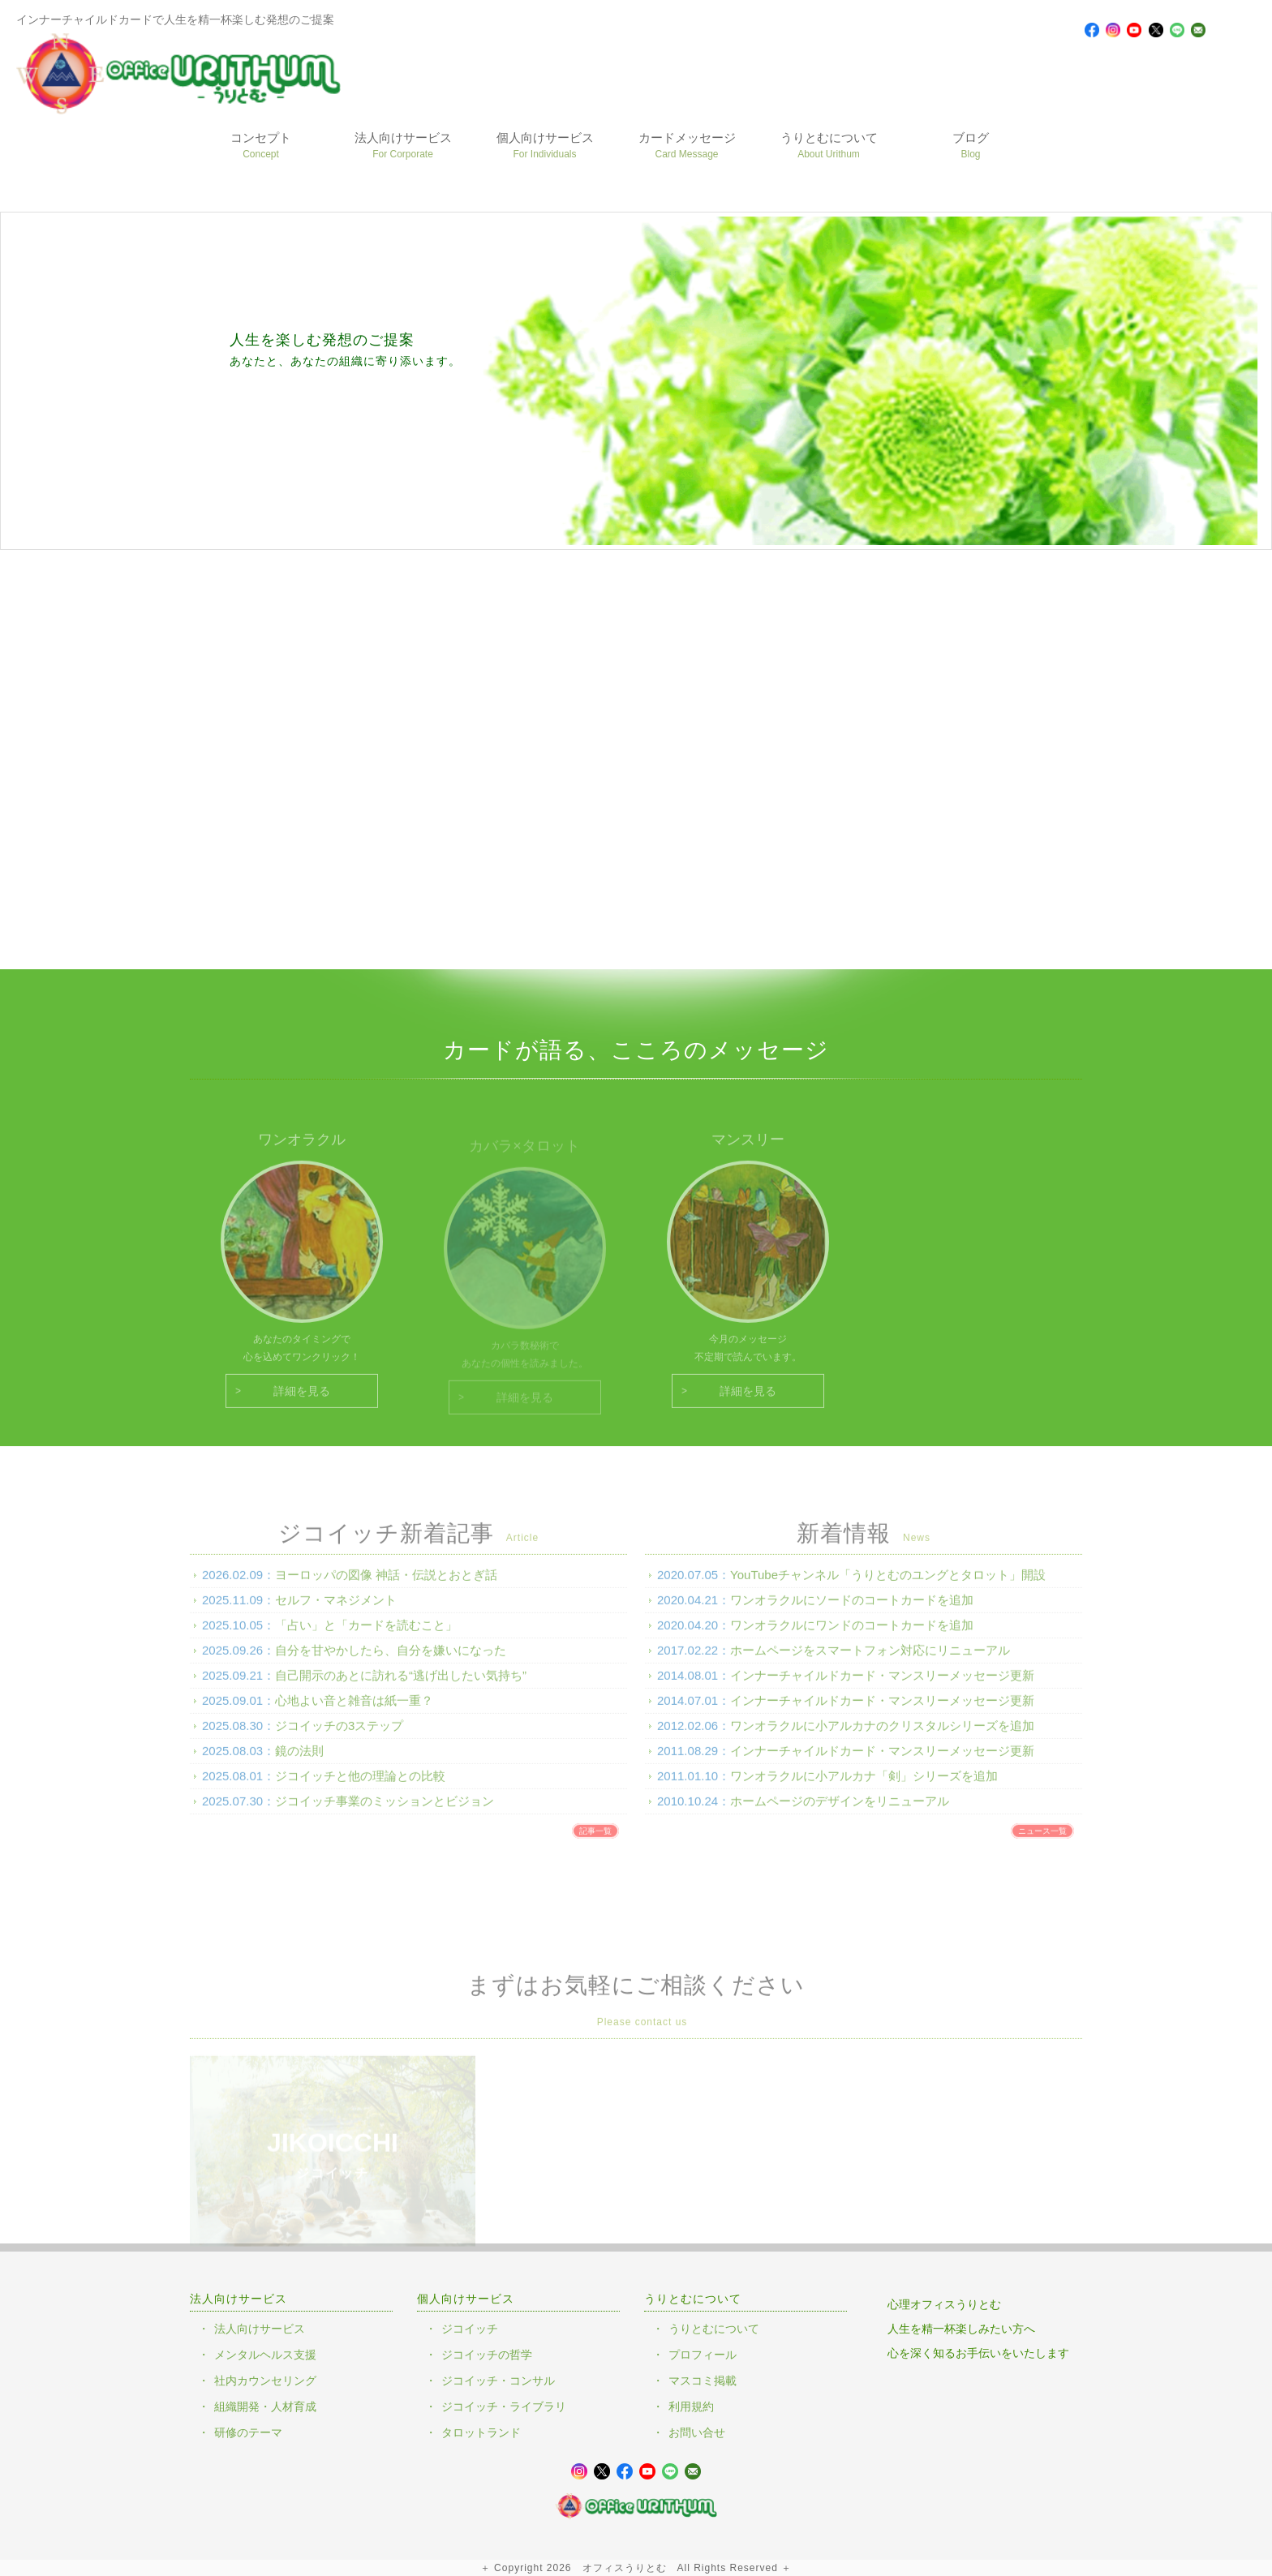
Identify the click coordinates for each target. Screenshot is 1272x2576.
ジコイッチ (469, 2328)
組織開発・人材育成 (265, 2406)
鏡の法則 (299, 1761)
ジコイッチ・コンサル (498, 2380)
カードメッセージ (687, 145)
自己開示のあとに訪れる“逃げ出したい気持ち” (400, 1686)
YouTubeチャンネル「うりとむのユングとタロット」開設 (888, 1585)
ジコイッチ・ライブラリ (503, 2406)
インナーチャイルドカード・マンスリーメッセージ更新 (882, 1686)
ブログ (970, 145)
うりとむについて (829, 145)
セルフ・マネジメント (336, 1610)
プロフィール (702, 2354)
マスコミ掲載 (702, 2380)
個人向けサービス (545, 145)
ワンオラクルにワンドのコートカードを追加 (851, 1635)
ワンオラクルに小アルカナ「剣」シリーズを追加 (864, 1786)
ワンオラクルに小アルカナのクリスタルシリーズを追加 (882, 1736)
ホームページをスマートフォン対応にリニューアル (870, 1661)
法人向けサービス (403, 145)
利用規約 (691, 2406)
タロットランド (481, 2432)
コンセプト (260, 145)
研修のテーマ (248, 2432)
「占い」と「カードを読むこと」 (366, 1635)
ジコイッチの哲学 (486, 2354)
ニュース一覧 (1042, 1841)
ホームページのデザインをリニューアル (839, 1811)
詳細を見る (301, 1401)
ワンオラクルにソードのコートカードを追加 (851, 1610)
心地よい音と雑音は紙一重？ (354, 1711)
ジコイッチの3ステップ (339, 1736)
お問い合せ (696, 2432)
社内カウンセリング (265, 2380)
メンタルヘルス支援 (265, 2354)
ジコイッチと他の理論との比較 (360, 1786)
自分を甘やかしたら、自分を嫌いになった (390, 1661)
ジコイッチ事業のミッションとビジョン (384, 1811)
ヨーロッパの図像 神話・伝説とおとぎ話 (386, 1585)
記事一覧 (595, 1841)
